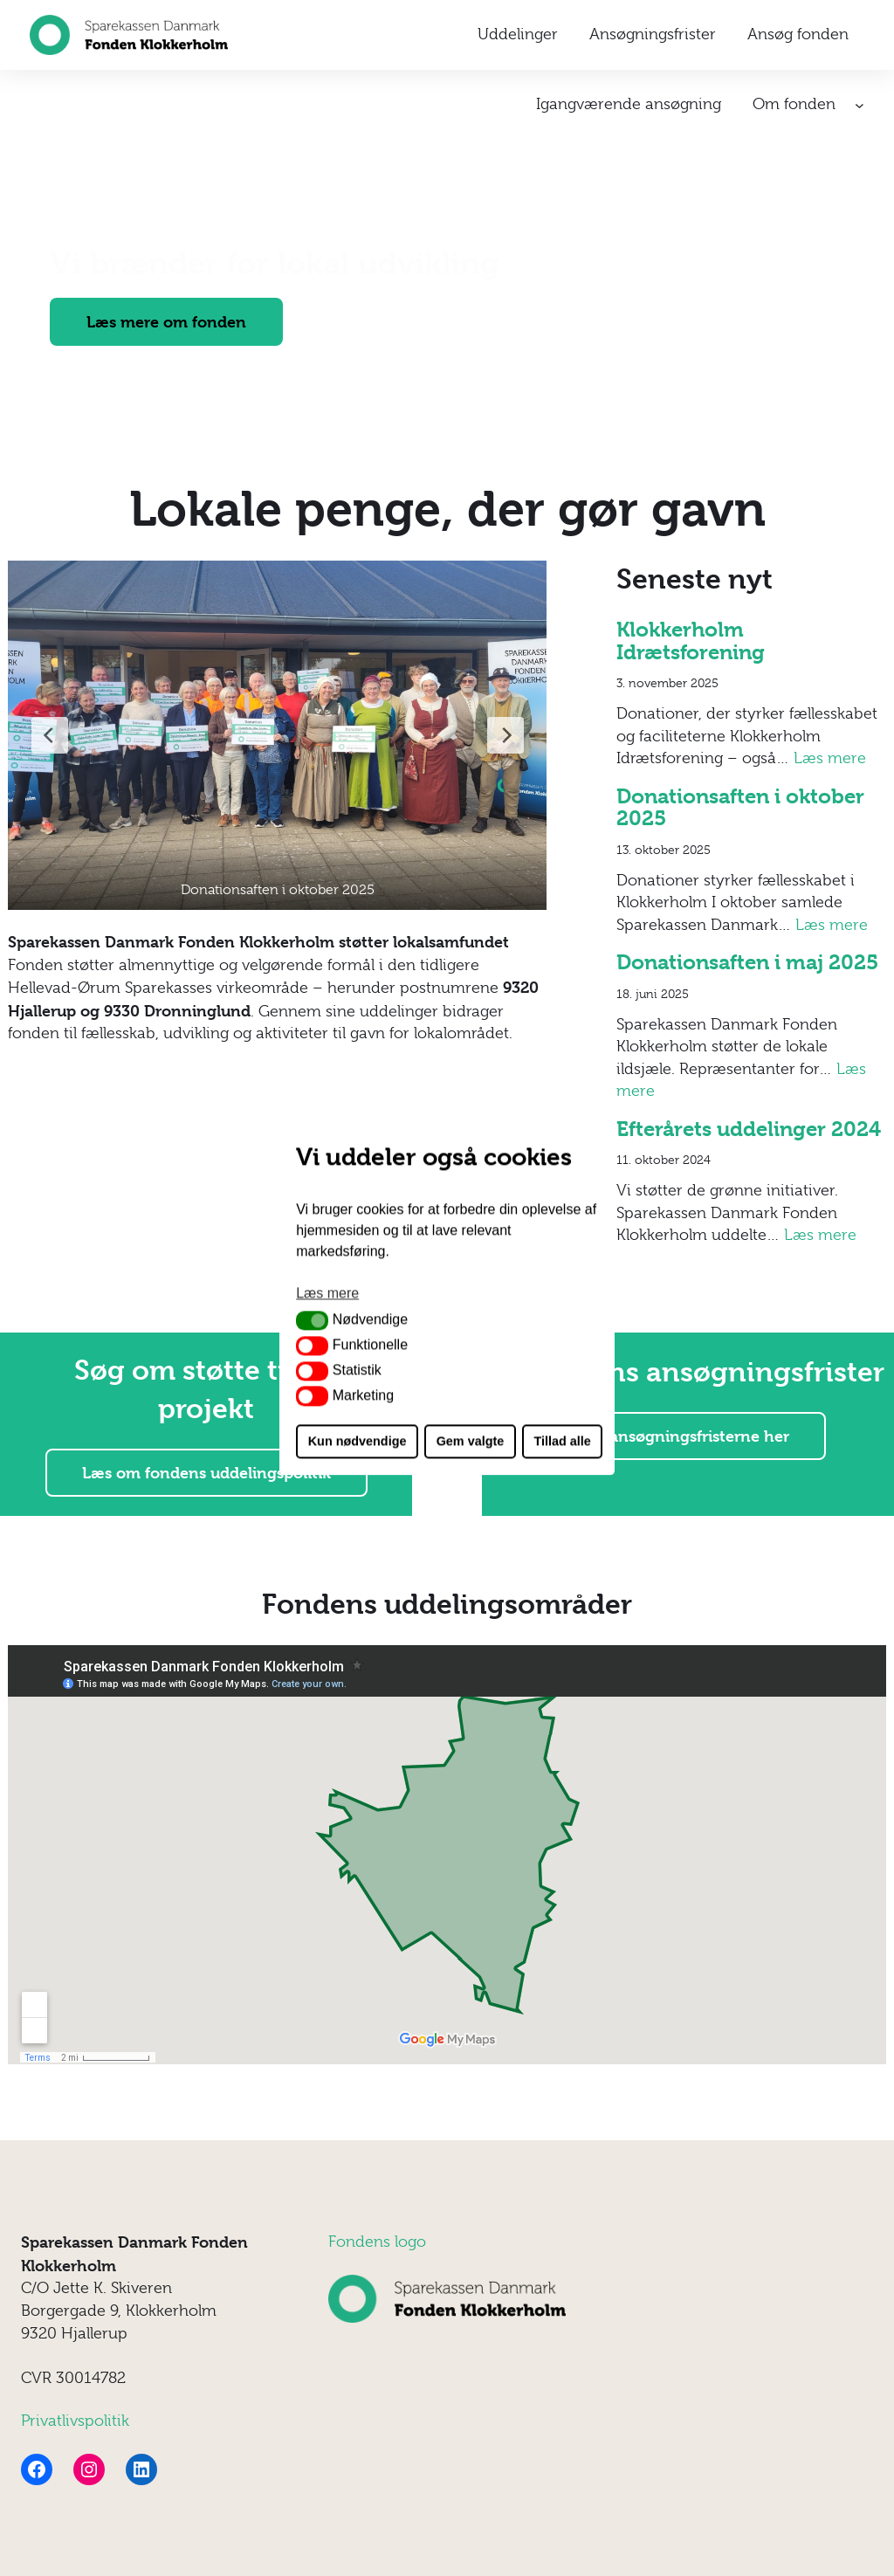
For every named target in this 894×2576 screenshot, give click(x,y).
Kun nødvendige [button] (357, 1442)
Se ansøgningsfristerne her (688, 1436)
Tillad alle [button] (561, 1442)
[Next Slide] (505, 735)
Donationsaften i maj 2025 (747, 963)
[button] (312, 1320)
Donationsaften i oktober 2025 (740, 808)
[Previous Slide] (49, 735)
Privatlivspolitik (75, 2420)
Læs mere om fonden (166, 322)
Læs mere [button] (327, 1292)
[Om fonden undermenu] (859, 105)
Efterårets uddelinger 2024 (748, 1130)
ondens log (376, 2241)
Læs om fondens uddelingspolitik (206, 1473)
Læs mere (830, 758)
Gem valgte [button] (471, 1442)
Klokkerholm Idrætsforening (690, 641)
